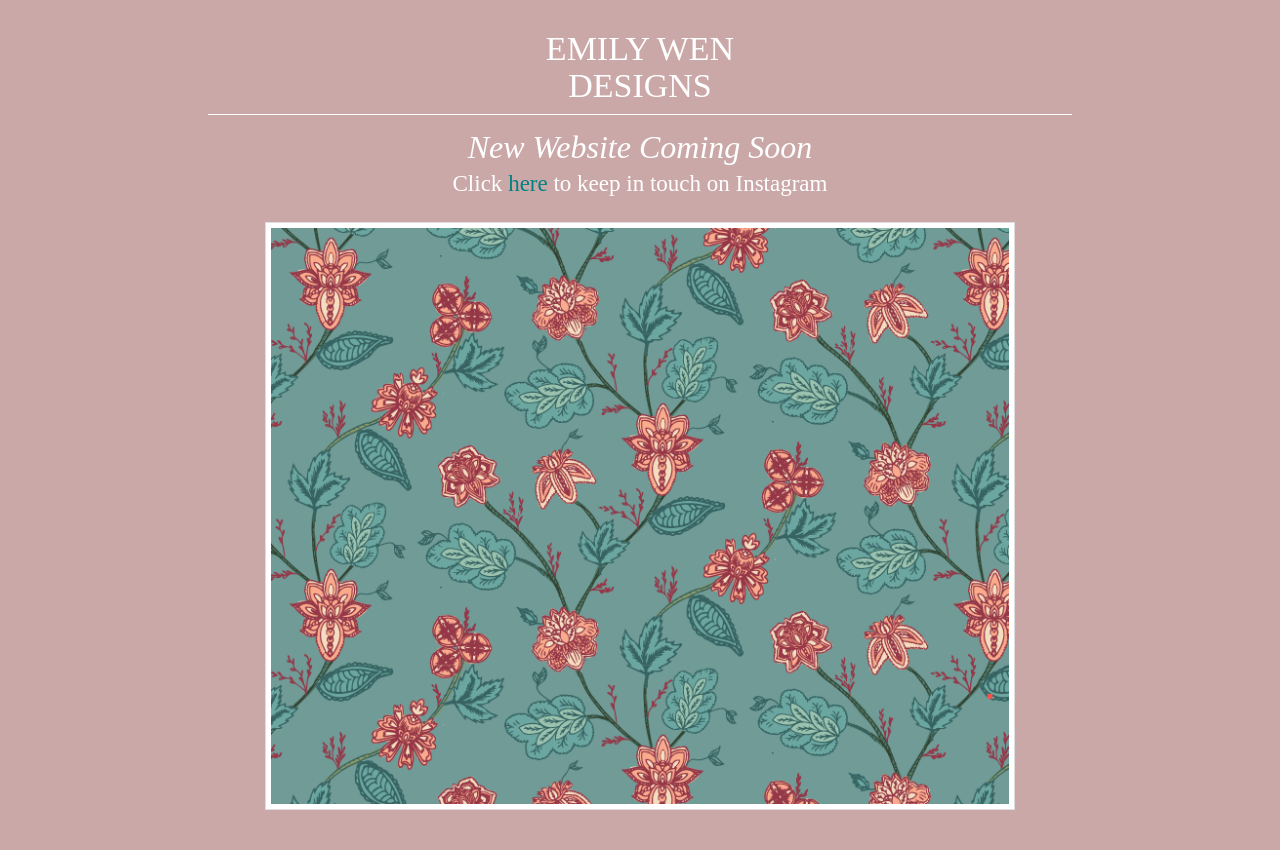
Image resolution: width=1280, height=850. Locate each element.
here (528, 183)
